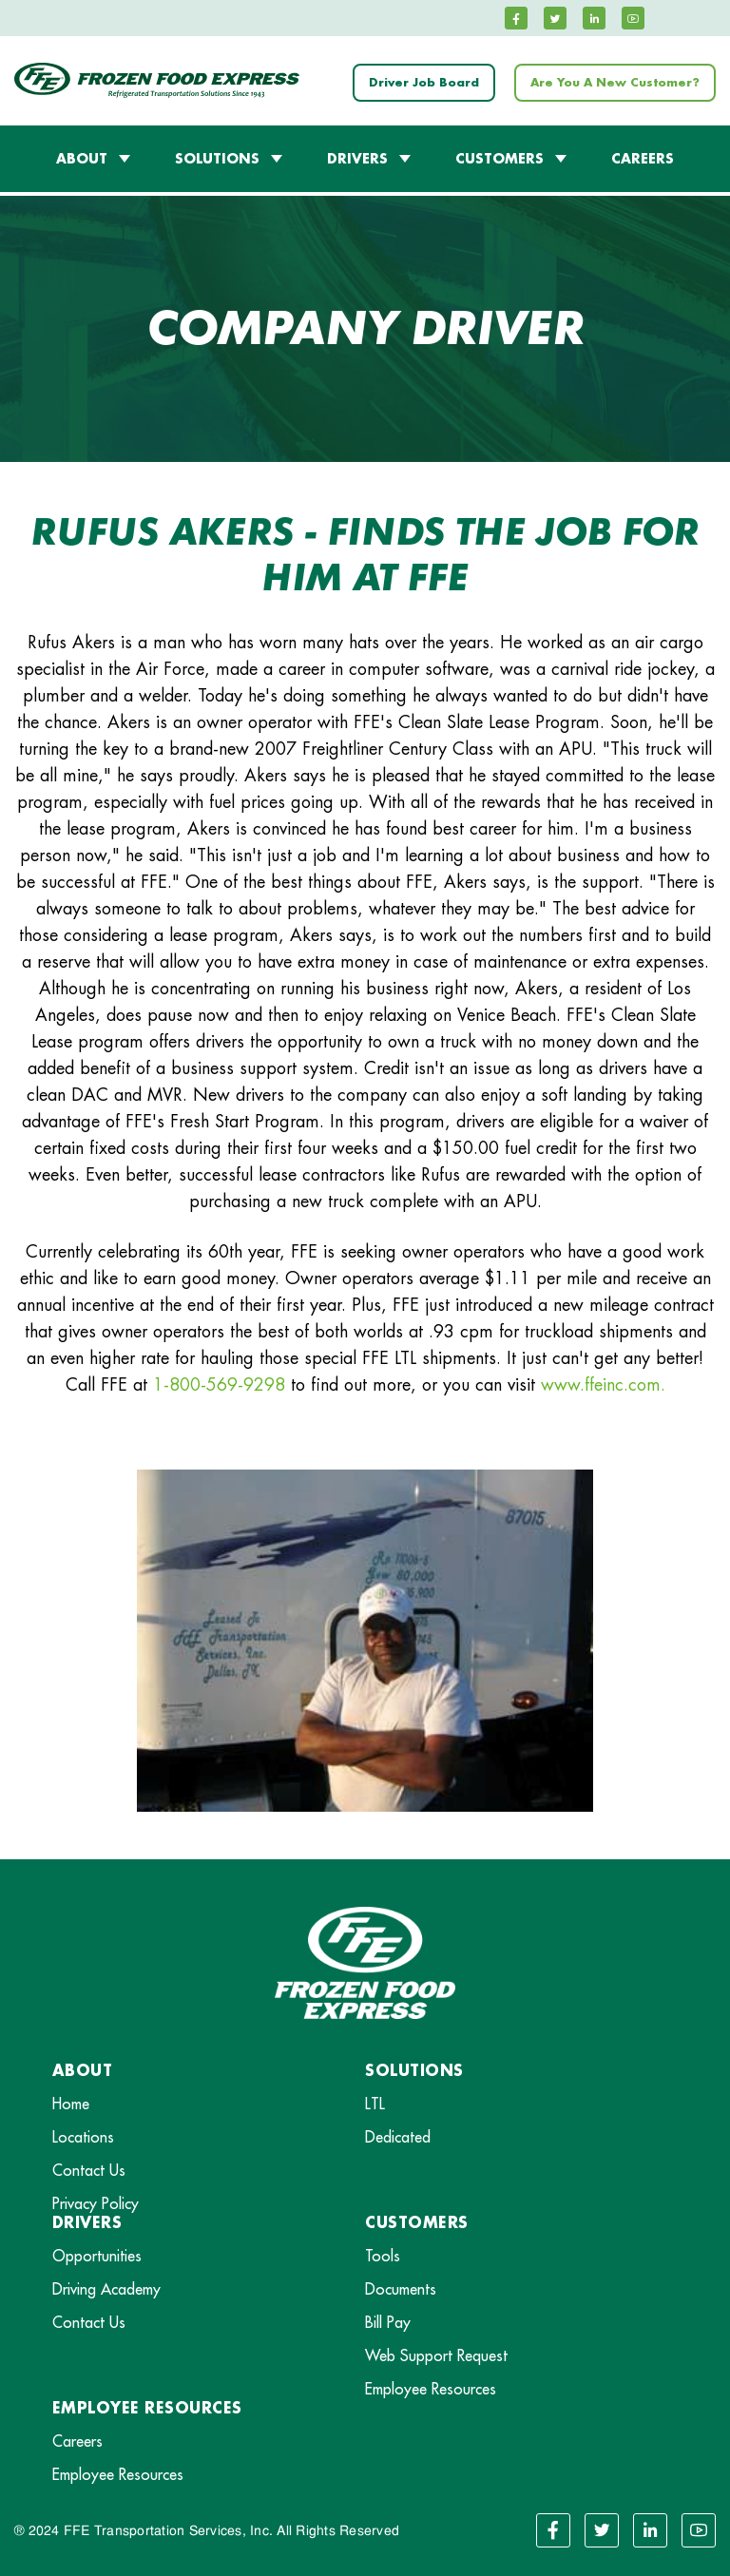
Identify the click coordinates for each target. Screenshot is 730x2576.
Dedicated (398, 2137)
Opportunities (97, 2256)
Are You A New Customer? (615, 82)
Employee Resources (430, 2389)
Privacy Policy (95, 2204)
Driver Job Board (424, 82)
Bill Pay (388, 2323)
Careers (77, 2442)
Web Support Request (436, 2356)
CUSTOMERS (499, 158)
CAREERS (642, 158)
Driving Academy (106, 2289)
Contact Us (88, 2171)
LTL (375, 2104)
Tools (382, 2256)
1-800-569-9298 (219, 1385)
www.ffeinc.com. (603, 1385)
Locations (83, 2137)
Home (70, 2104)
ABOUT (81, 158)
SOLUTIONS (217, 158)
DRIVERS (357, 158)
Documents (400, 2289)
